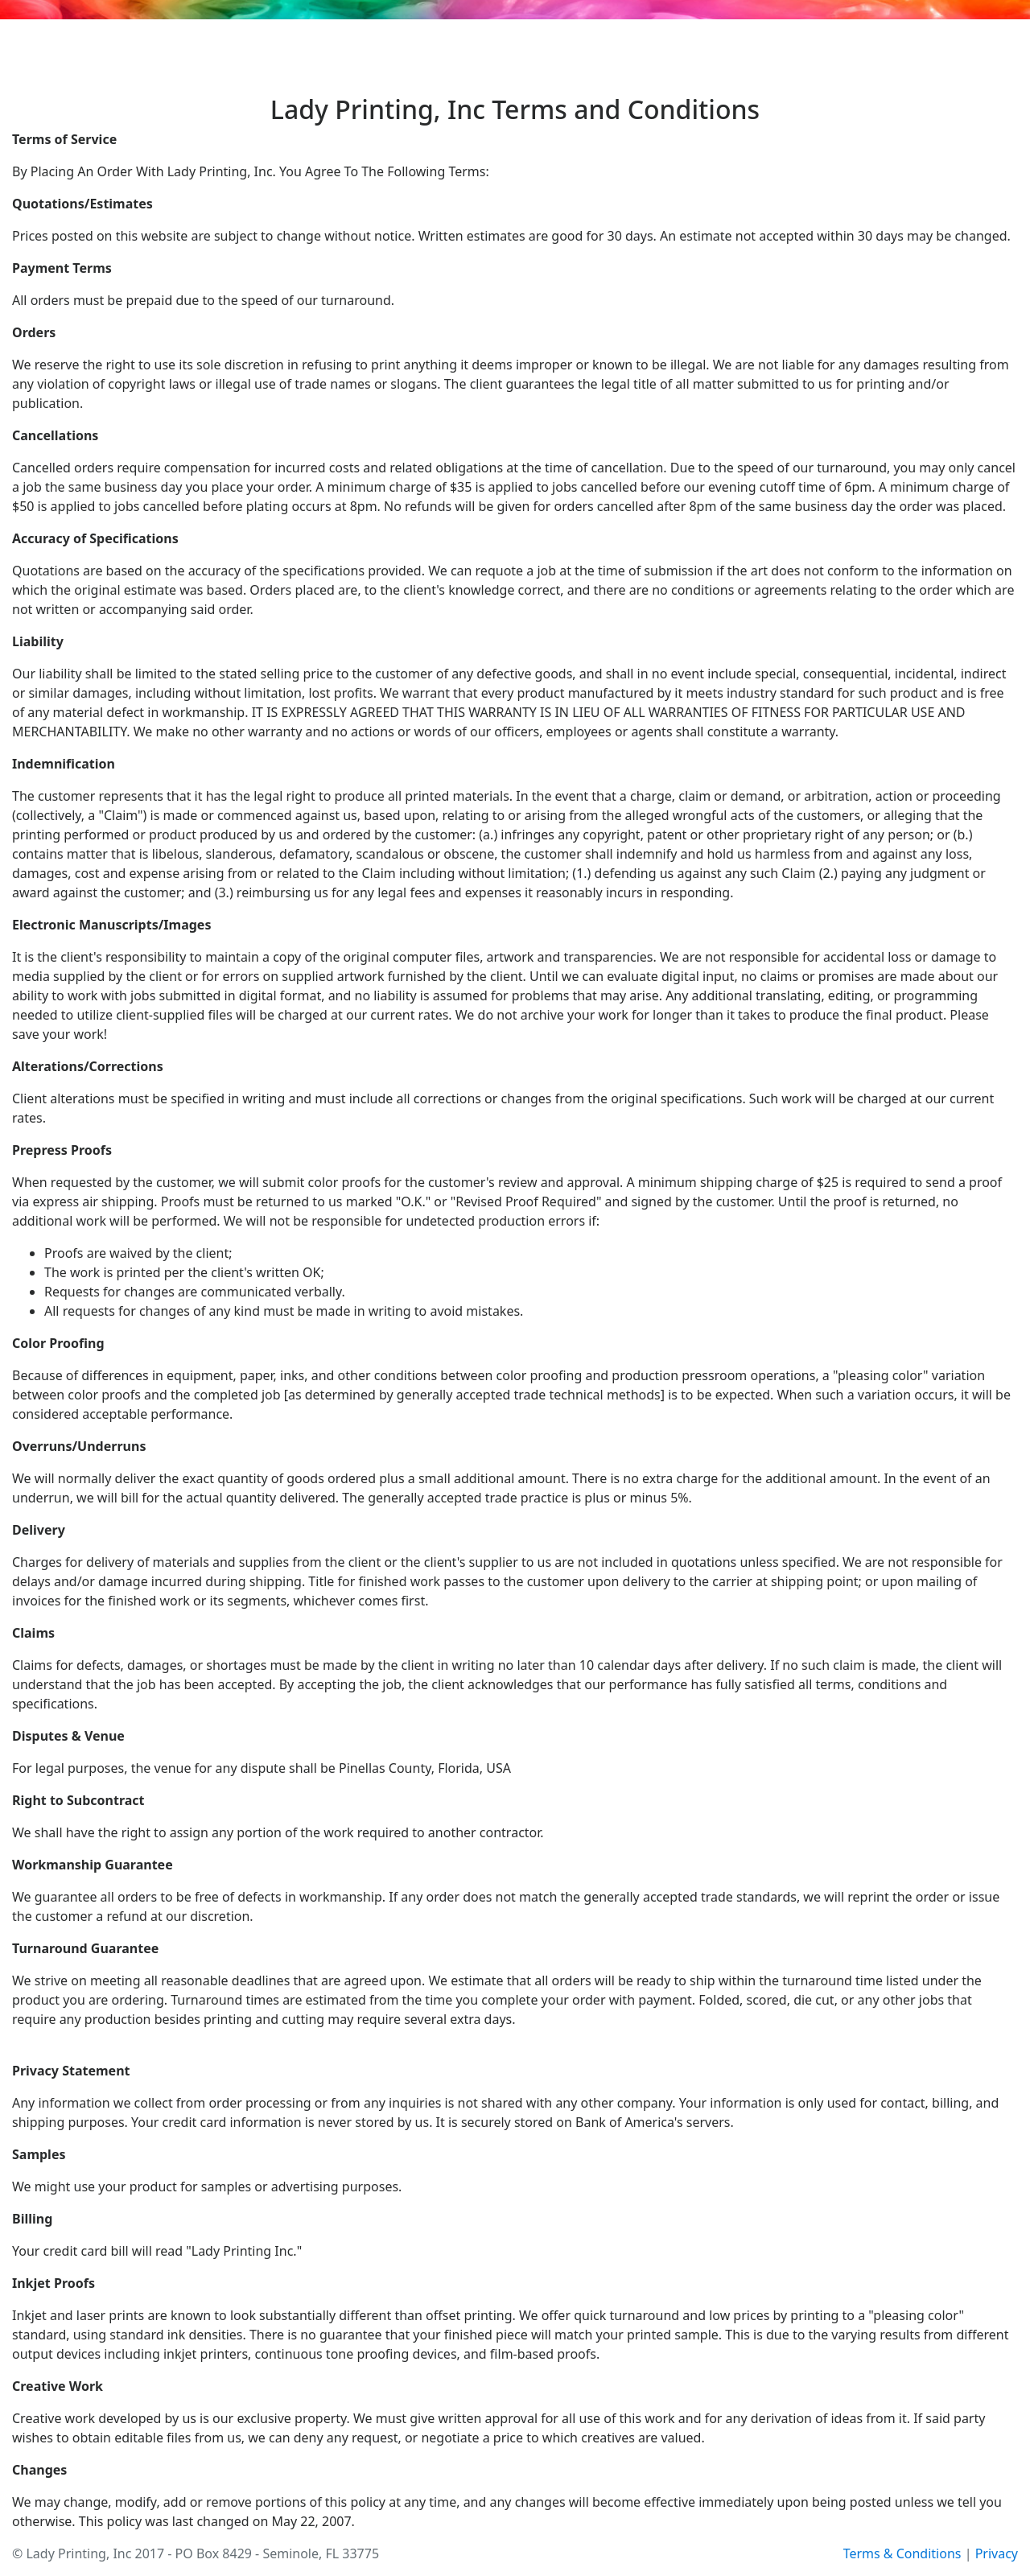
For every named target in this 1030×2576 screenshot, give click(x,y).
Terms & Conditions (902, 2553)
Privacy (996, 2553)
